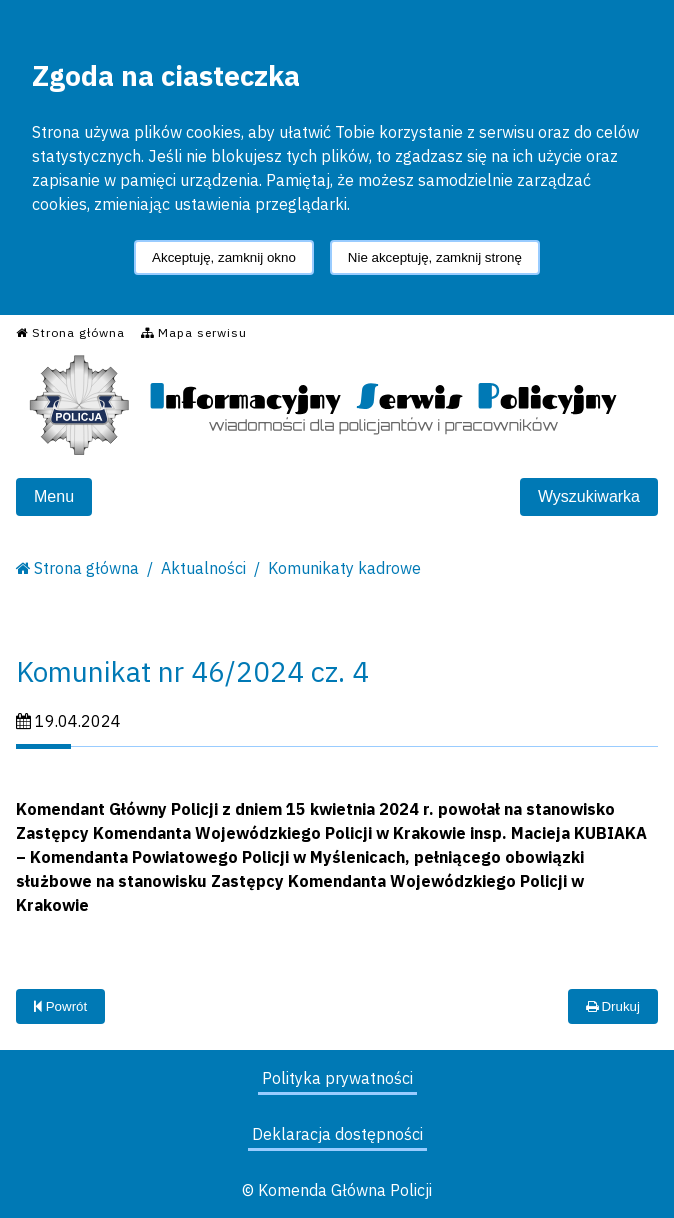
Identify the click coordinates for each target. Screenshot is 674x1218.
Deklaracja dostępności (337, 1134)
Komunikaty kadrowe (344, 568)
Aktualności (203, 568)
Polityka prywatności (337, 1078)
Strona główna (86, 568)
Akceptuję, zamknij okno (224, 257)
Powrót (60, 1006)
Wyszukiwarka (589, 496)
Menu (54, 496)
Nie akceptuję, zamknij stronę (435, 257)
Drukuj (613, 1006)
